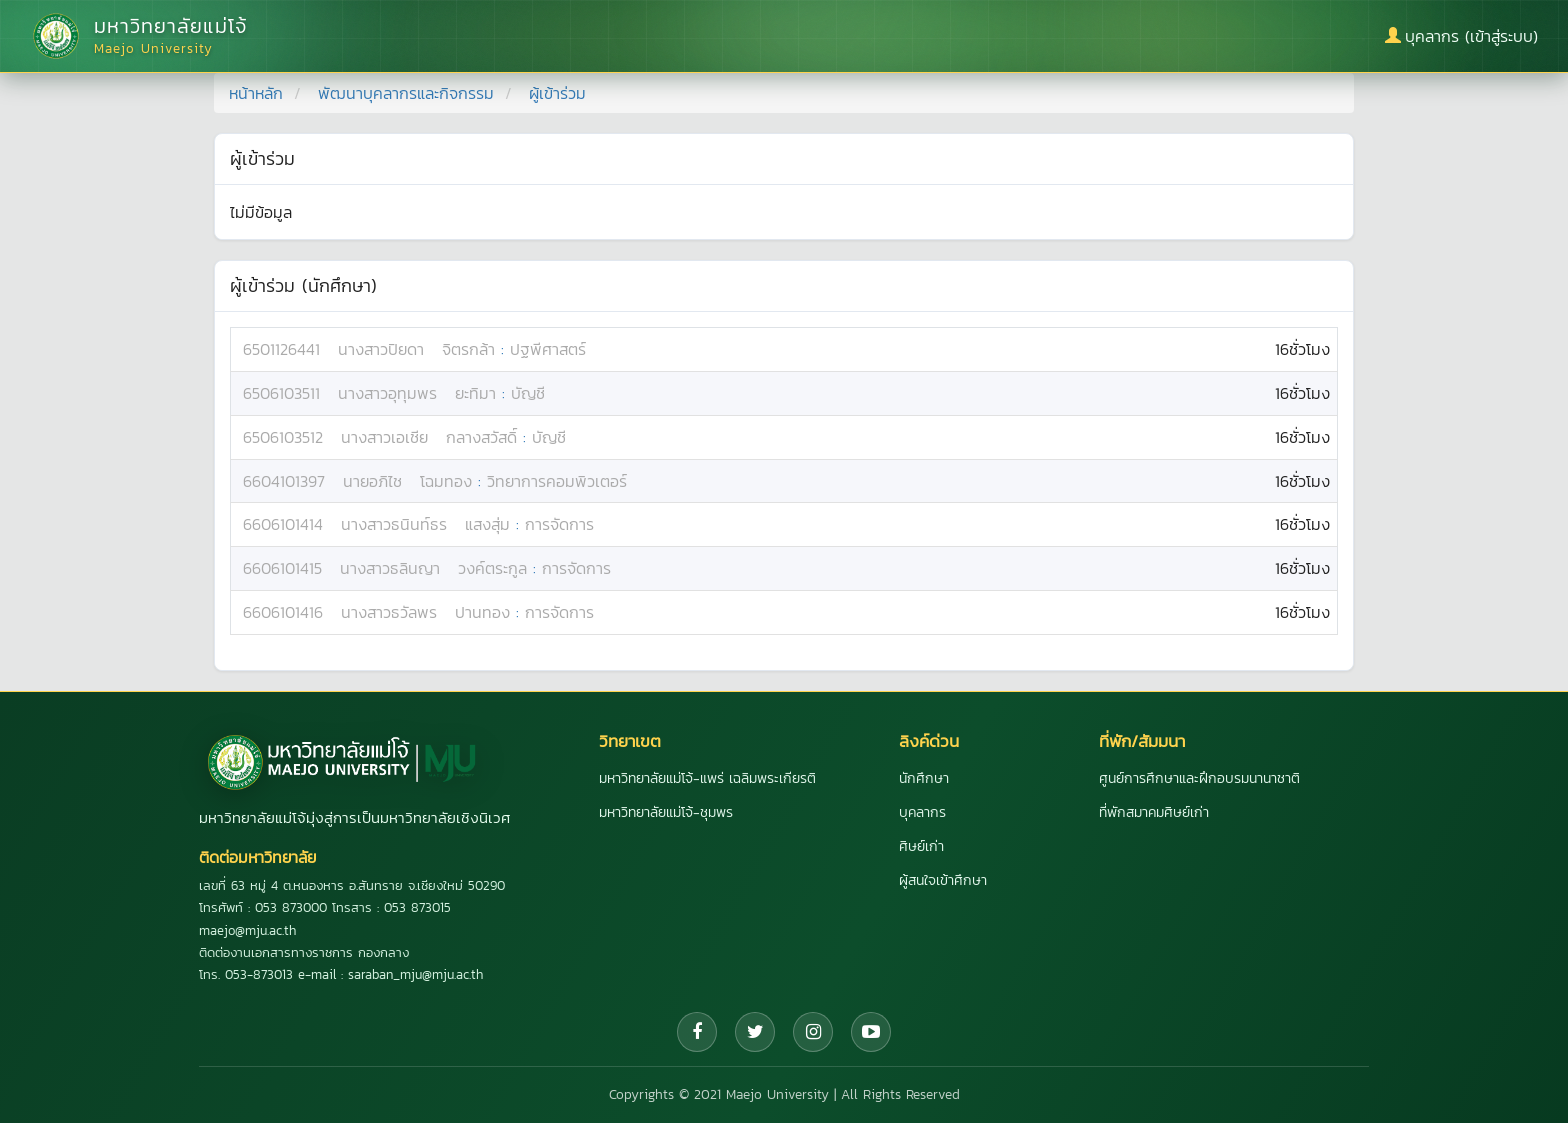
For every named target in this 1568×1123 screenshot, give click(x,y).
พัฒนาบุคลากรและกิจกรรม (406, 93)
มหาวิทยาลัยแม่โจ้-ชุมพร (666, 812)
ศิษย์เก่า (921, 846)
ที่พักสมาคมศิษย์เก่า (1154, 812)
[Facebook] (697, 1032)
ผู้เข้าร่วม (557, 93)
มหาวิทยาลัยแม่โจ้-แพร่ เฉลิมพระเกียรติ (707, 778)
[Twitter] (755, 1032)
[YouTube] (871, 1032)
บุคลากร (922, 812)
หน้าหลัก (256, 93)
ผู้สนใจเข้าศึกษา (943, 880)
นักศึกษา (924, 778)
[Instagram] (813, 1032)
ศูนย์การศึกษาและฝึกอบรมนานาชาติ (1199, 778)
